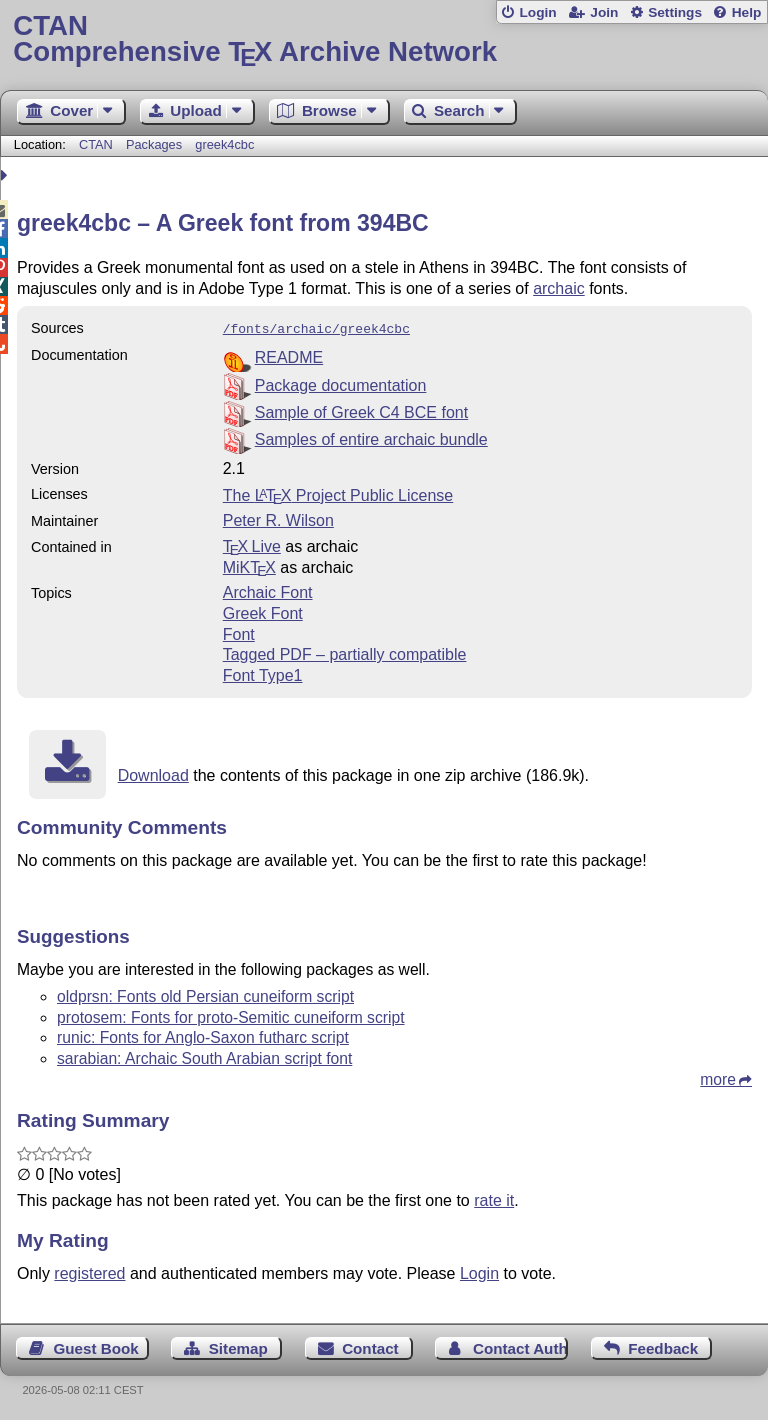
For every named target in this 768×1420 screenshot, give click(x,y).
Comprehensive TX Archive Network (383, 39)
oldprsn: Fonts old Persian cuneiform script (205, 994)
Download (153, 773)
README (289, 355)
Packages (156, 144)
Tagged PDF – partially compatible (345, 652)
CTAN (96, 144)
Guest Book (96, 1346)
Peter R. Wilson (278, 518)
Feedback (663, 1346)
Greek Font (263, 611)
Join (604, 12)
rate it (494, 1198)
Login (537, 12)
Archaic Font (268, 590)
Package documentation (341, 383)
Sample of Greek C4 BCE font (361, 410)
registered (89, 1271)
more (718, 1077)
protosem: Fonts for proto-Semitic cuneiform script (231, 1015)
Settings (675, 12)
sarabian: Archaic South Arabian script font (204, 1056)
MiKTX (249, 565)
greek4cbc (224, 144)
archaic (559, 288)
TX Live (252, 544)
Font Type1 (263, 673)
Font (239, 632)
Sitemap (238, 1346)
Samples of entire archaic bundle (371, 437)
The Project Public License (338, 493)
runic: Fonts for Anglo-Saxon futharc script (203, 1035)
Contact (370, 1346)
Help (747, 12)
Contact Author (520, 1346)
